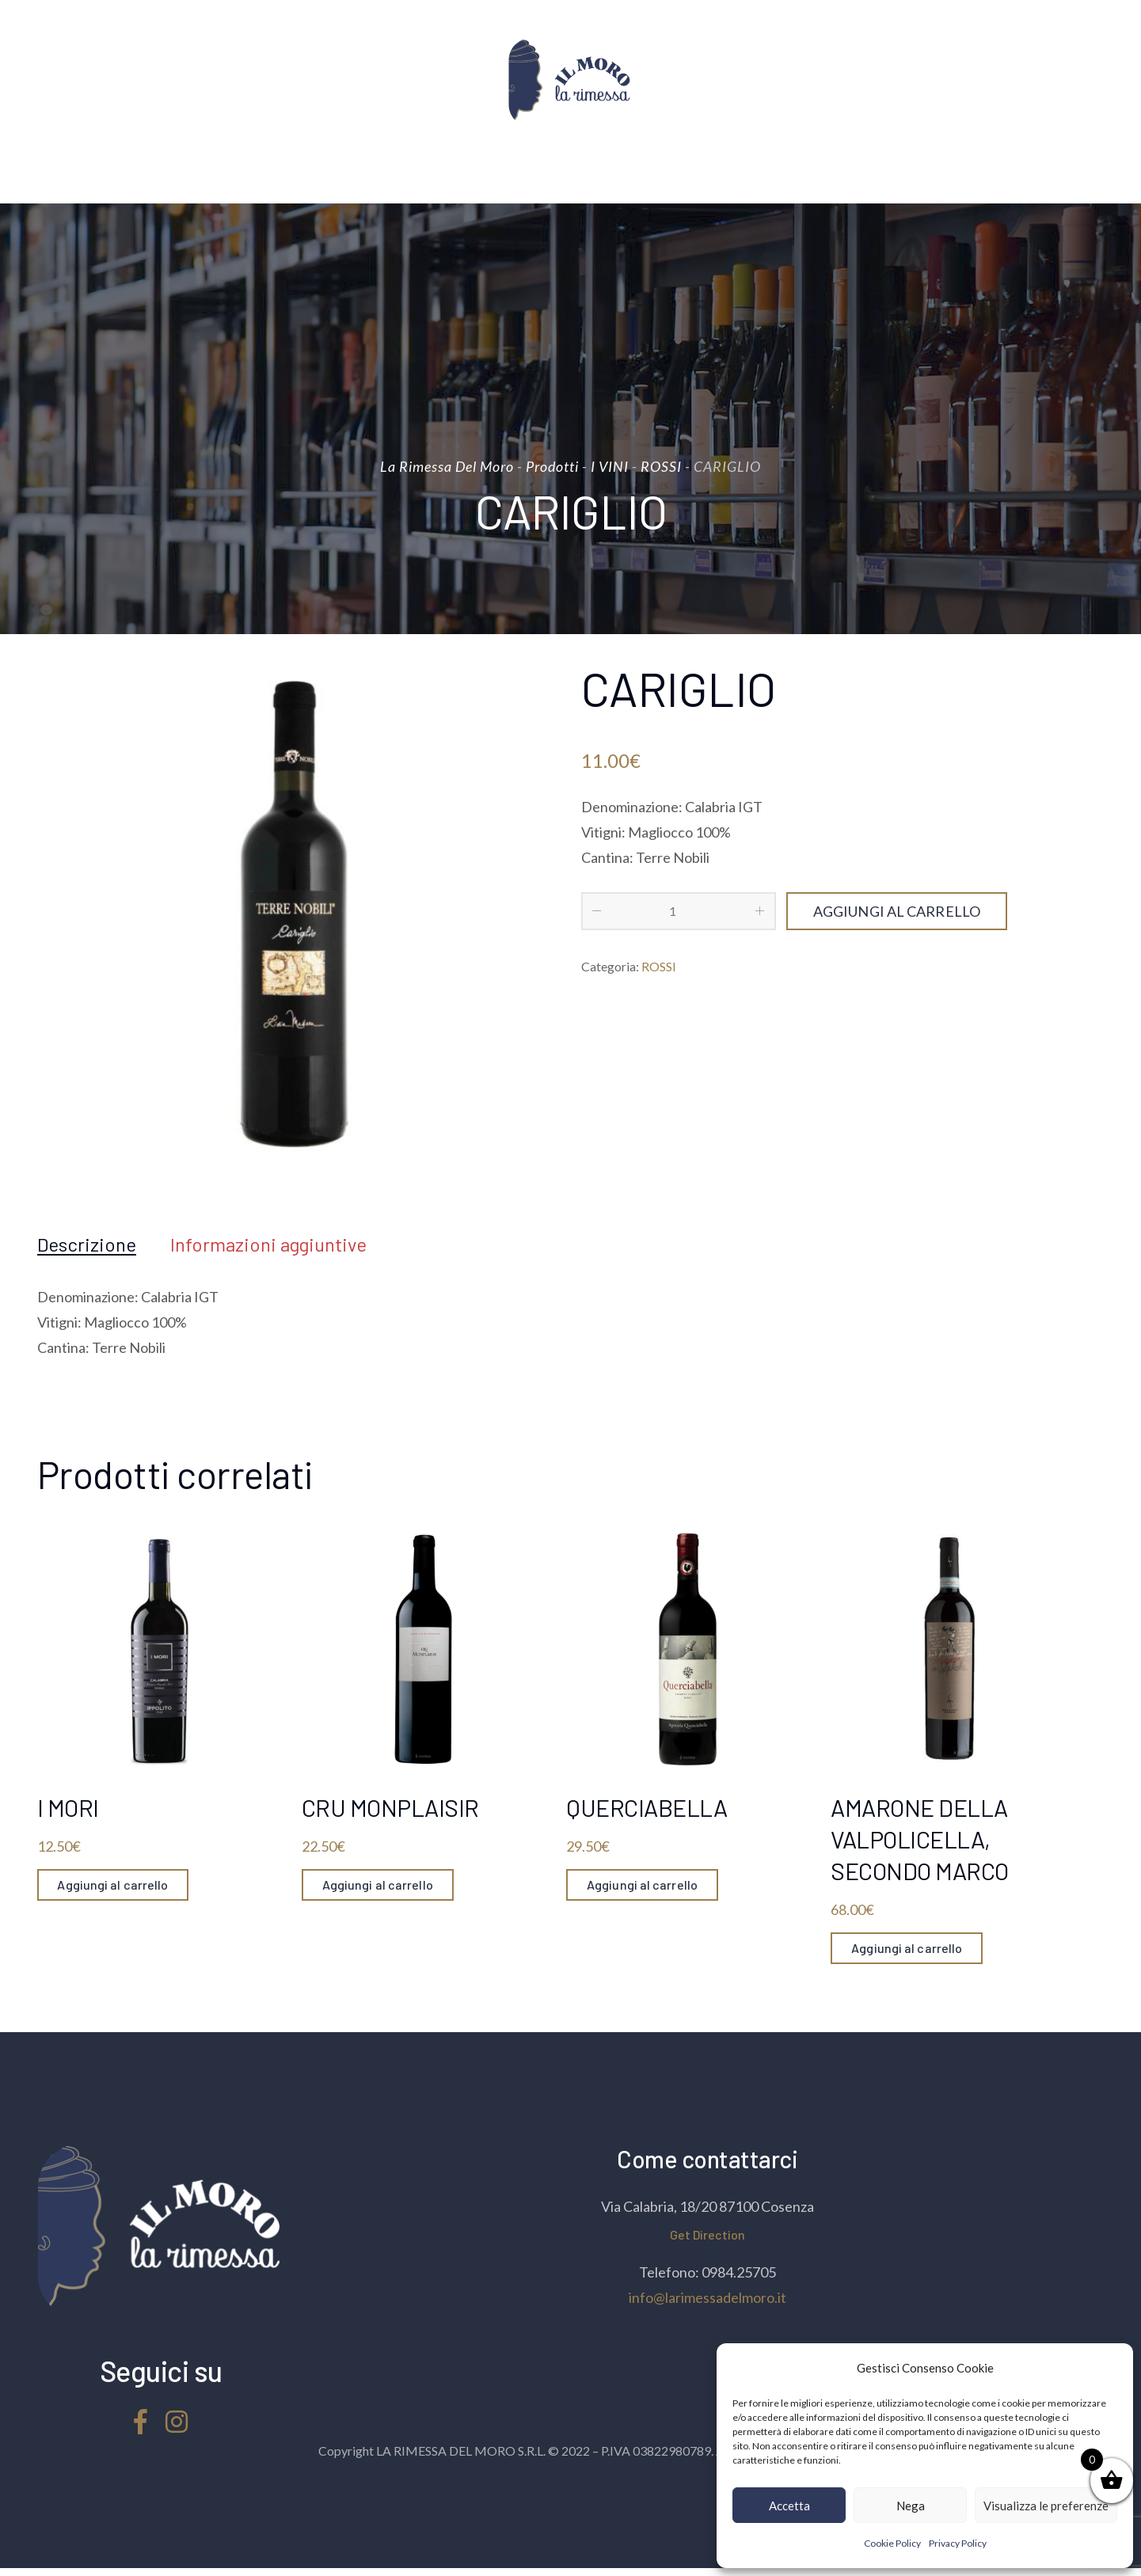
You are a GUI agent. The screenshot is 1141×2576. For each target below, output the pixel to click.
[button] (1109, 2368)
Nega (910, 2505)
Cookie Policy (892, 2543)
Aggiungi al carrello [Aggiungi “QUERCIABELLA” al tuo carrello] (642, 1884)
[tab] (86, 1244)
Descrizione (86, 1244)
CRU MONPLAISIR (390, 1807)
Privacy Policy (958, 2543)
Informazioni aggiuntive (268, 1244)
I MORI (68, 1807)
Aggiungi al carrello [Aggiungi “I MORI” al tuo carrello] (113, 1884)
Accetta (789, 2505)
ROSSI (658, 966)
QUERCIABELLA (646, 1807)
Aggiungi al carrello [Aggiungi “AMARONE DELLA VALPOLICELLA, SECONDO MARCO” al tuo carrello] (906, 1947)
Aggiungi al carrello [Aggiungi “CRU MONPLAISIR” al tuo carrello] (377, 1884)
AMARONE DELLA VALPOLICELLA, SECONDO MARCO (920, 1839)
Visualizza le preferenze (1046, 2505)
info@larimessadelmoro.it (707, 2297)
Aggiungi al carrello (896, 911)
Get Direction (707, 2234)
